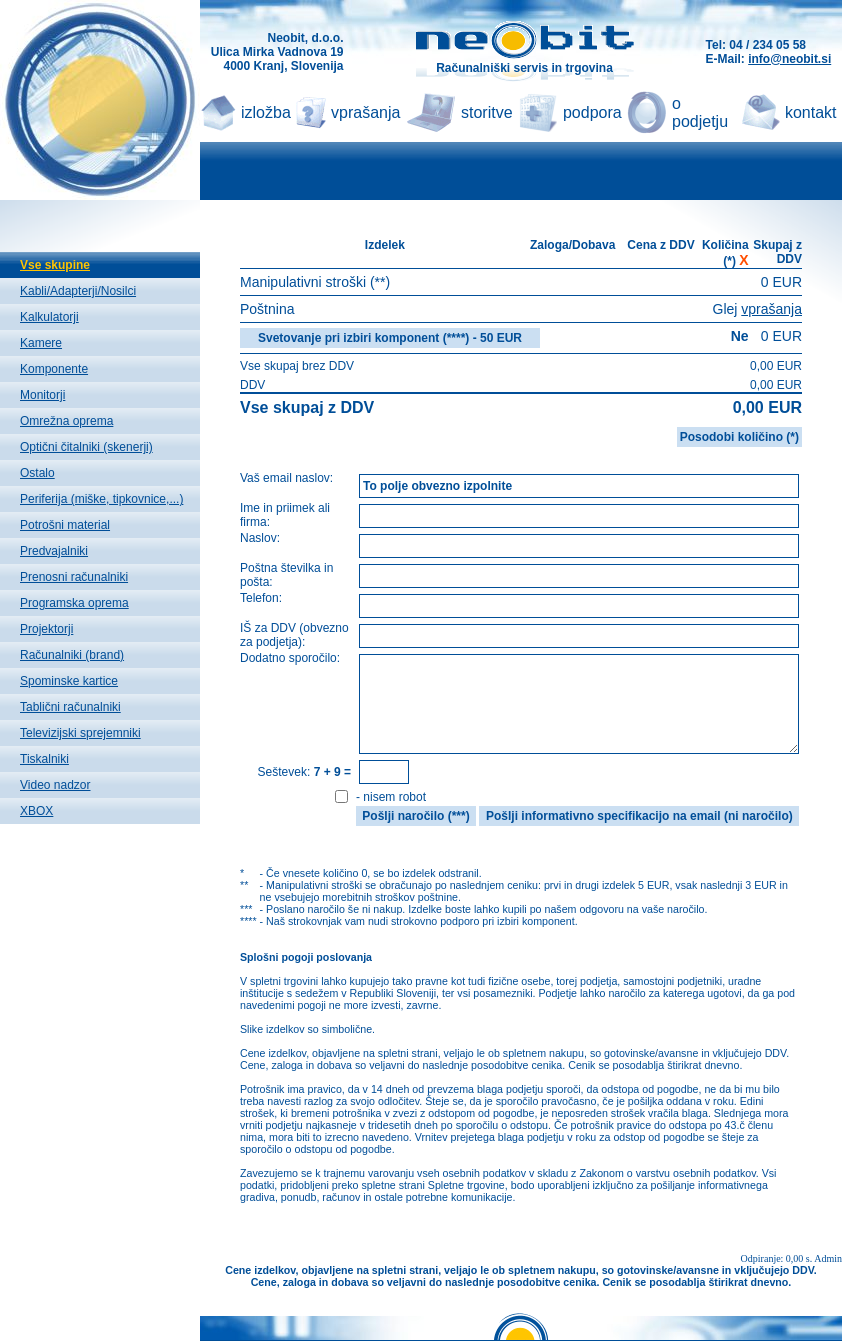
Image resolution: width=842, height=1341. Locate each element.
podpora (592, 112)
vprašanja (365, 112)
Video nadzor (55, 785)
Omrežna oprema (66, 421)
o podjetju (700, 112)
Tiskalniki (44, 759)
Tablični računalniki (70, 707)
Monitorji (42, 395)
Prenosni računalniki (74, 577)
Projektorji (46, 629)
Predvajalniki (54, 551)
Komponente (54, 369)
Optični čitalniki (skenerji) (86, 447)
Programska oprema (74, 603)
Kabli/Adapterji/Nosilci (78, 291)
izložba (266, 112)
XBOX (36, 811)
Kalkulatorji (49, 317)
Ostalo (37, 473)
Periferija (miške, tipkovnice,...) (101, 499)
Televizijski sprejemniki (80, 733)
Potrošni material (65, 525)
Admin (828, 1258)
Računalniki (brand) (72, 655)
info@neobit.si (789, 59)
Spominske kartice (69, 681)
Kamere (41, 343)
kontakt (811, 112)
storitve (487, 112)
